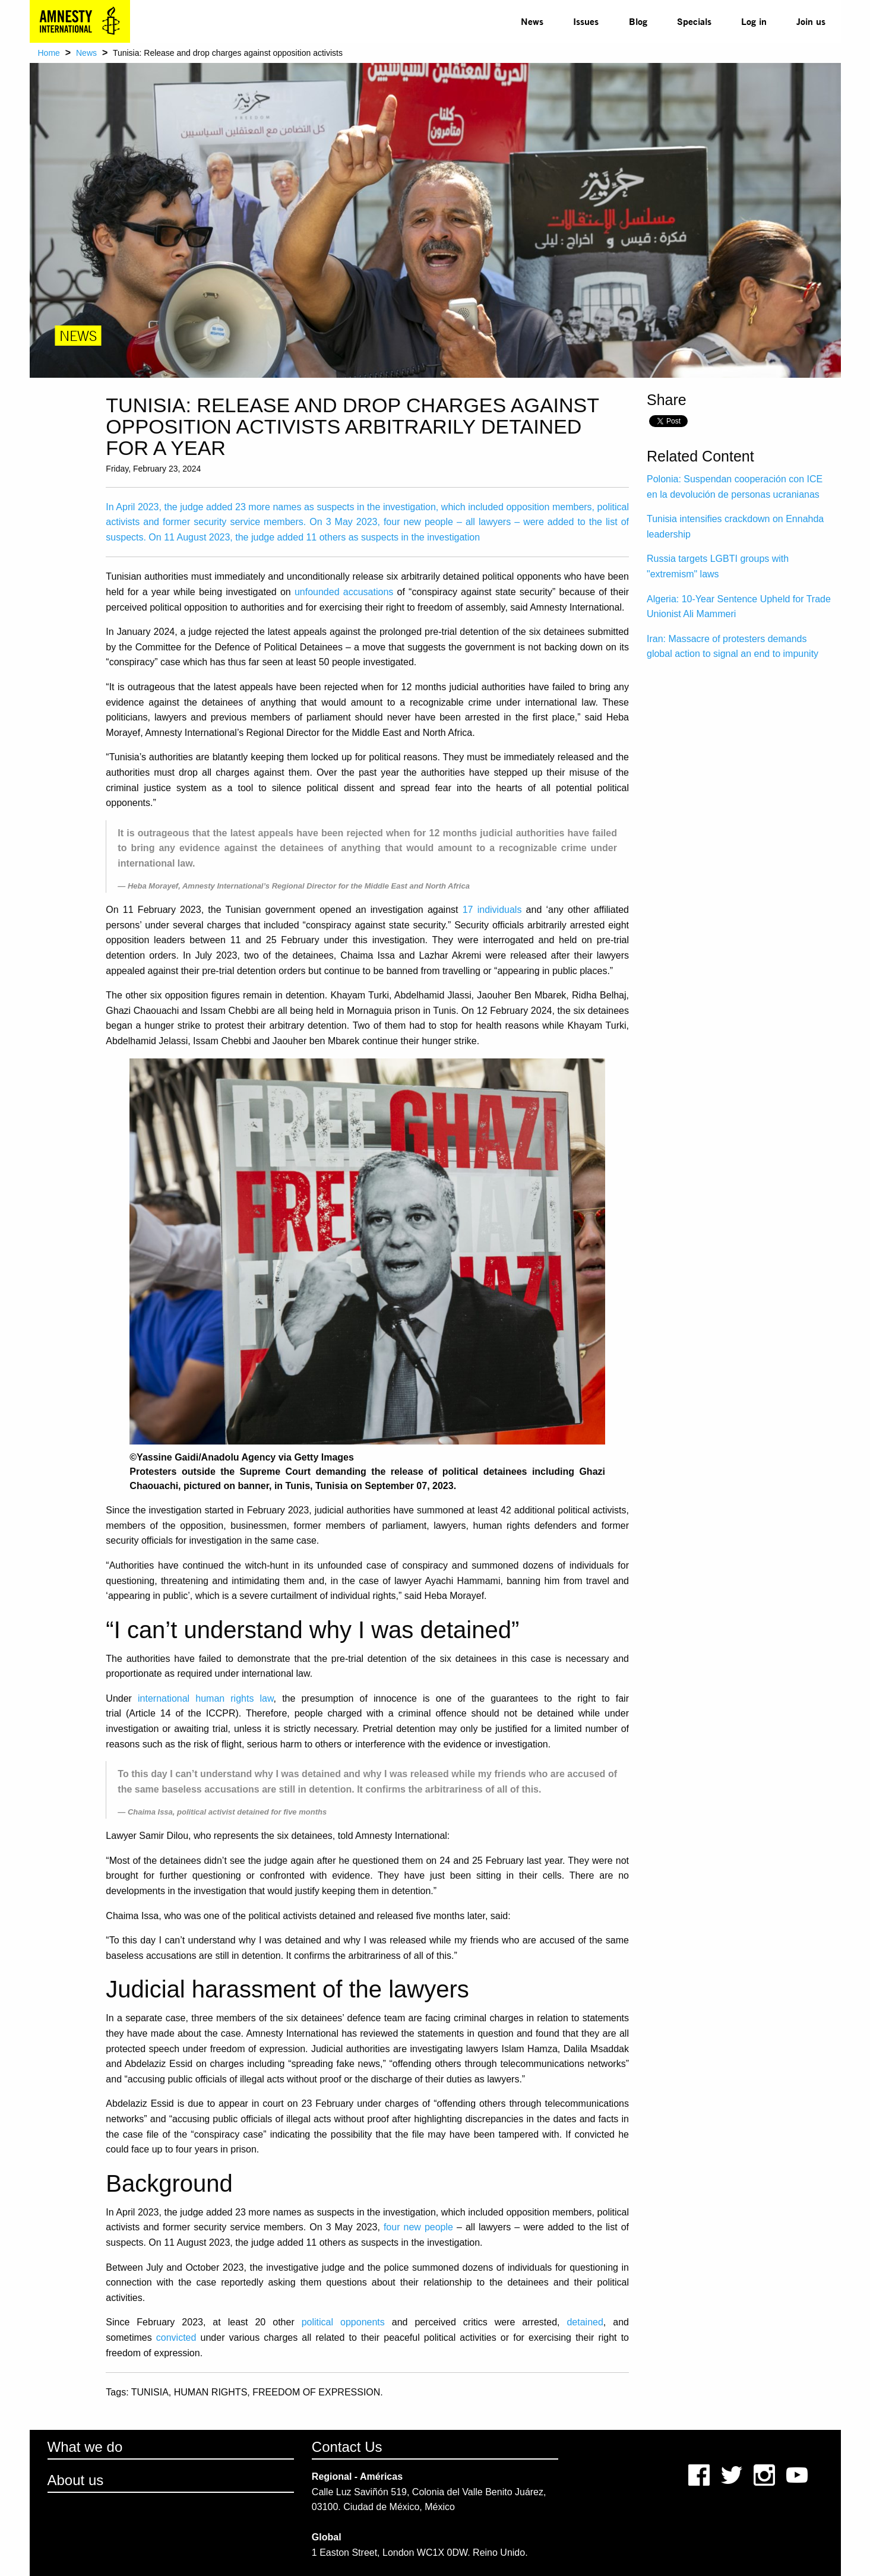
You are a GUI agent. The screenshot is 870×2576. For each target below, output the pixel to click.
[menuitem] (532, 21)
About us (76, 2480)
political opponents (343, 2322)
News (532, 21)
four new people (418, 2227)
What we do (85, 2447)
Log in (754, 21)
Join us (810, 21)
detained (585, 2322)
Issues (586, 21)
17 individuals (492, 910)
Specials (694, 21)
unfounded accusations (344, 592)
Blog (638, 21)
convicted (176, 2337)
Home (49, 53)
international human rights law (206, 1698)
